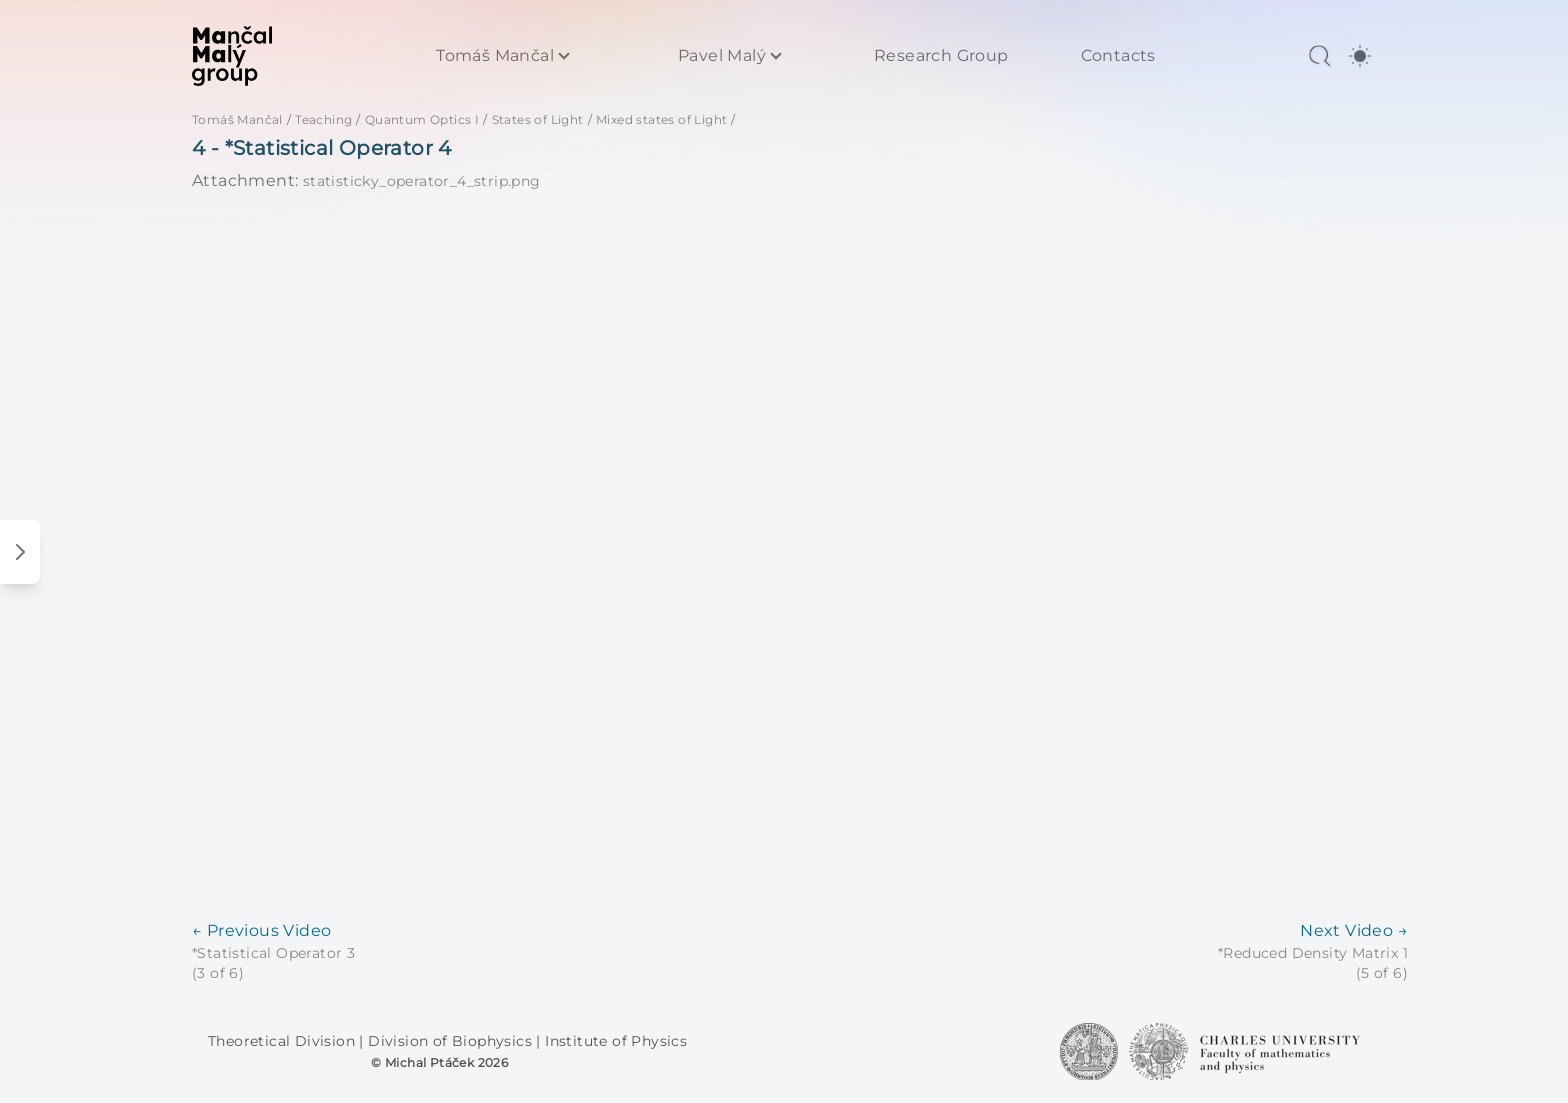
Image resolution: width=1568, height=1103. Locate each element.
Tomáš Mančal (495, 56)
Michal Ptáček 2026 (446, 1062)
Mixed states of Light (661, 119)
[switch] (1360, 56)
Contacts (1118, 56)
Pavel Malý (722, 56)
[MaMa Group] (232, 56)
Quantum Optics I (422, 119)
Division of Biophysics (452, 1041)
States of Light (538, 119)
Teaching (323, 119)
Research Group (941, 56)
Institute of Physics (616, 1041)
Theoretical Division (283, 1041)
